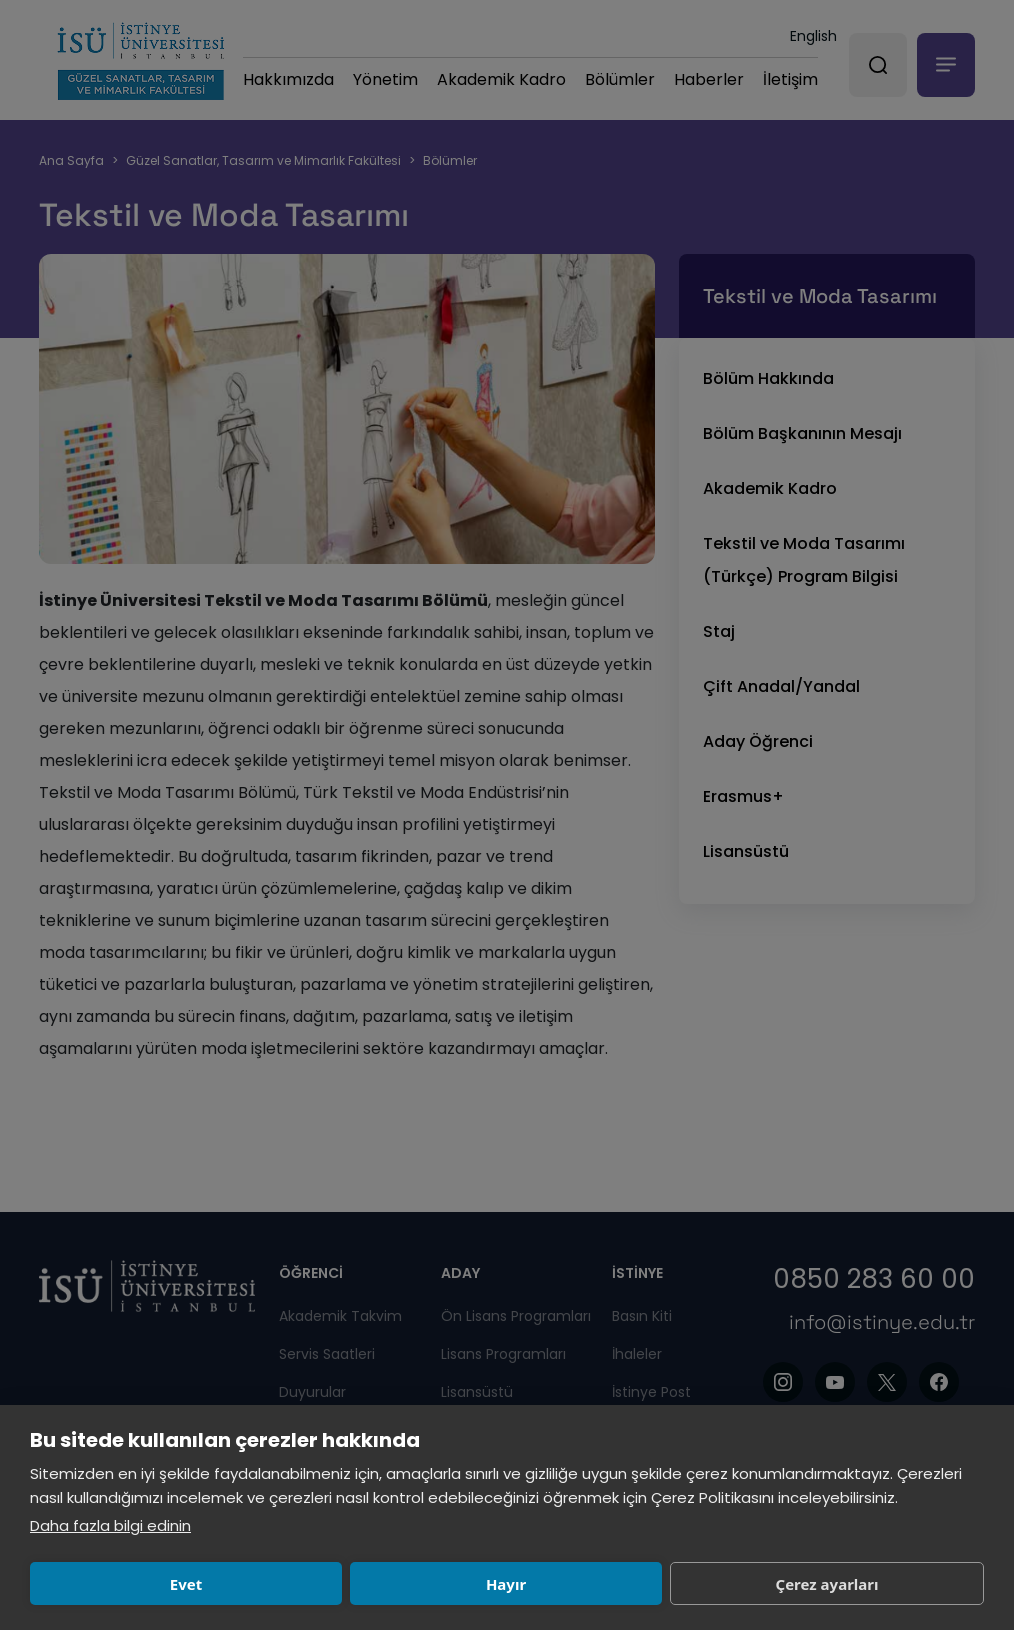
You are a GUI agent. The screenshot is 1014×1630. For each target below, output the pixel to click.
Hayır (319, 1584)
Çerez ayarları (516, 1584)
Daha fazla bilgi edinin (110, 1525)
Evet (124, 1584)
